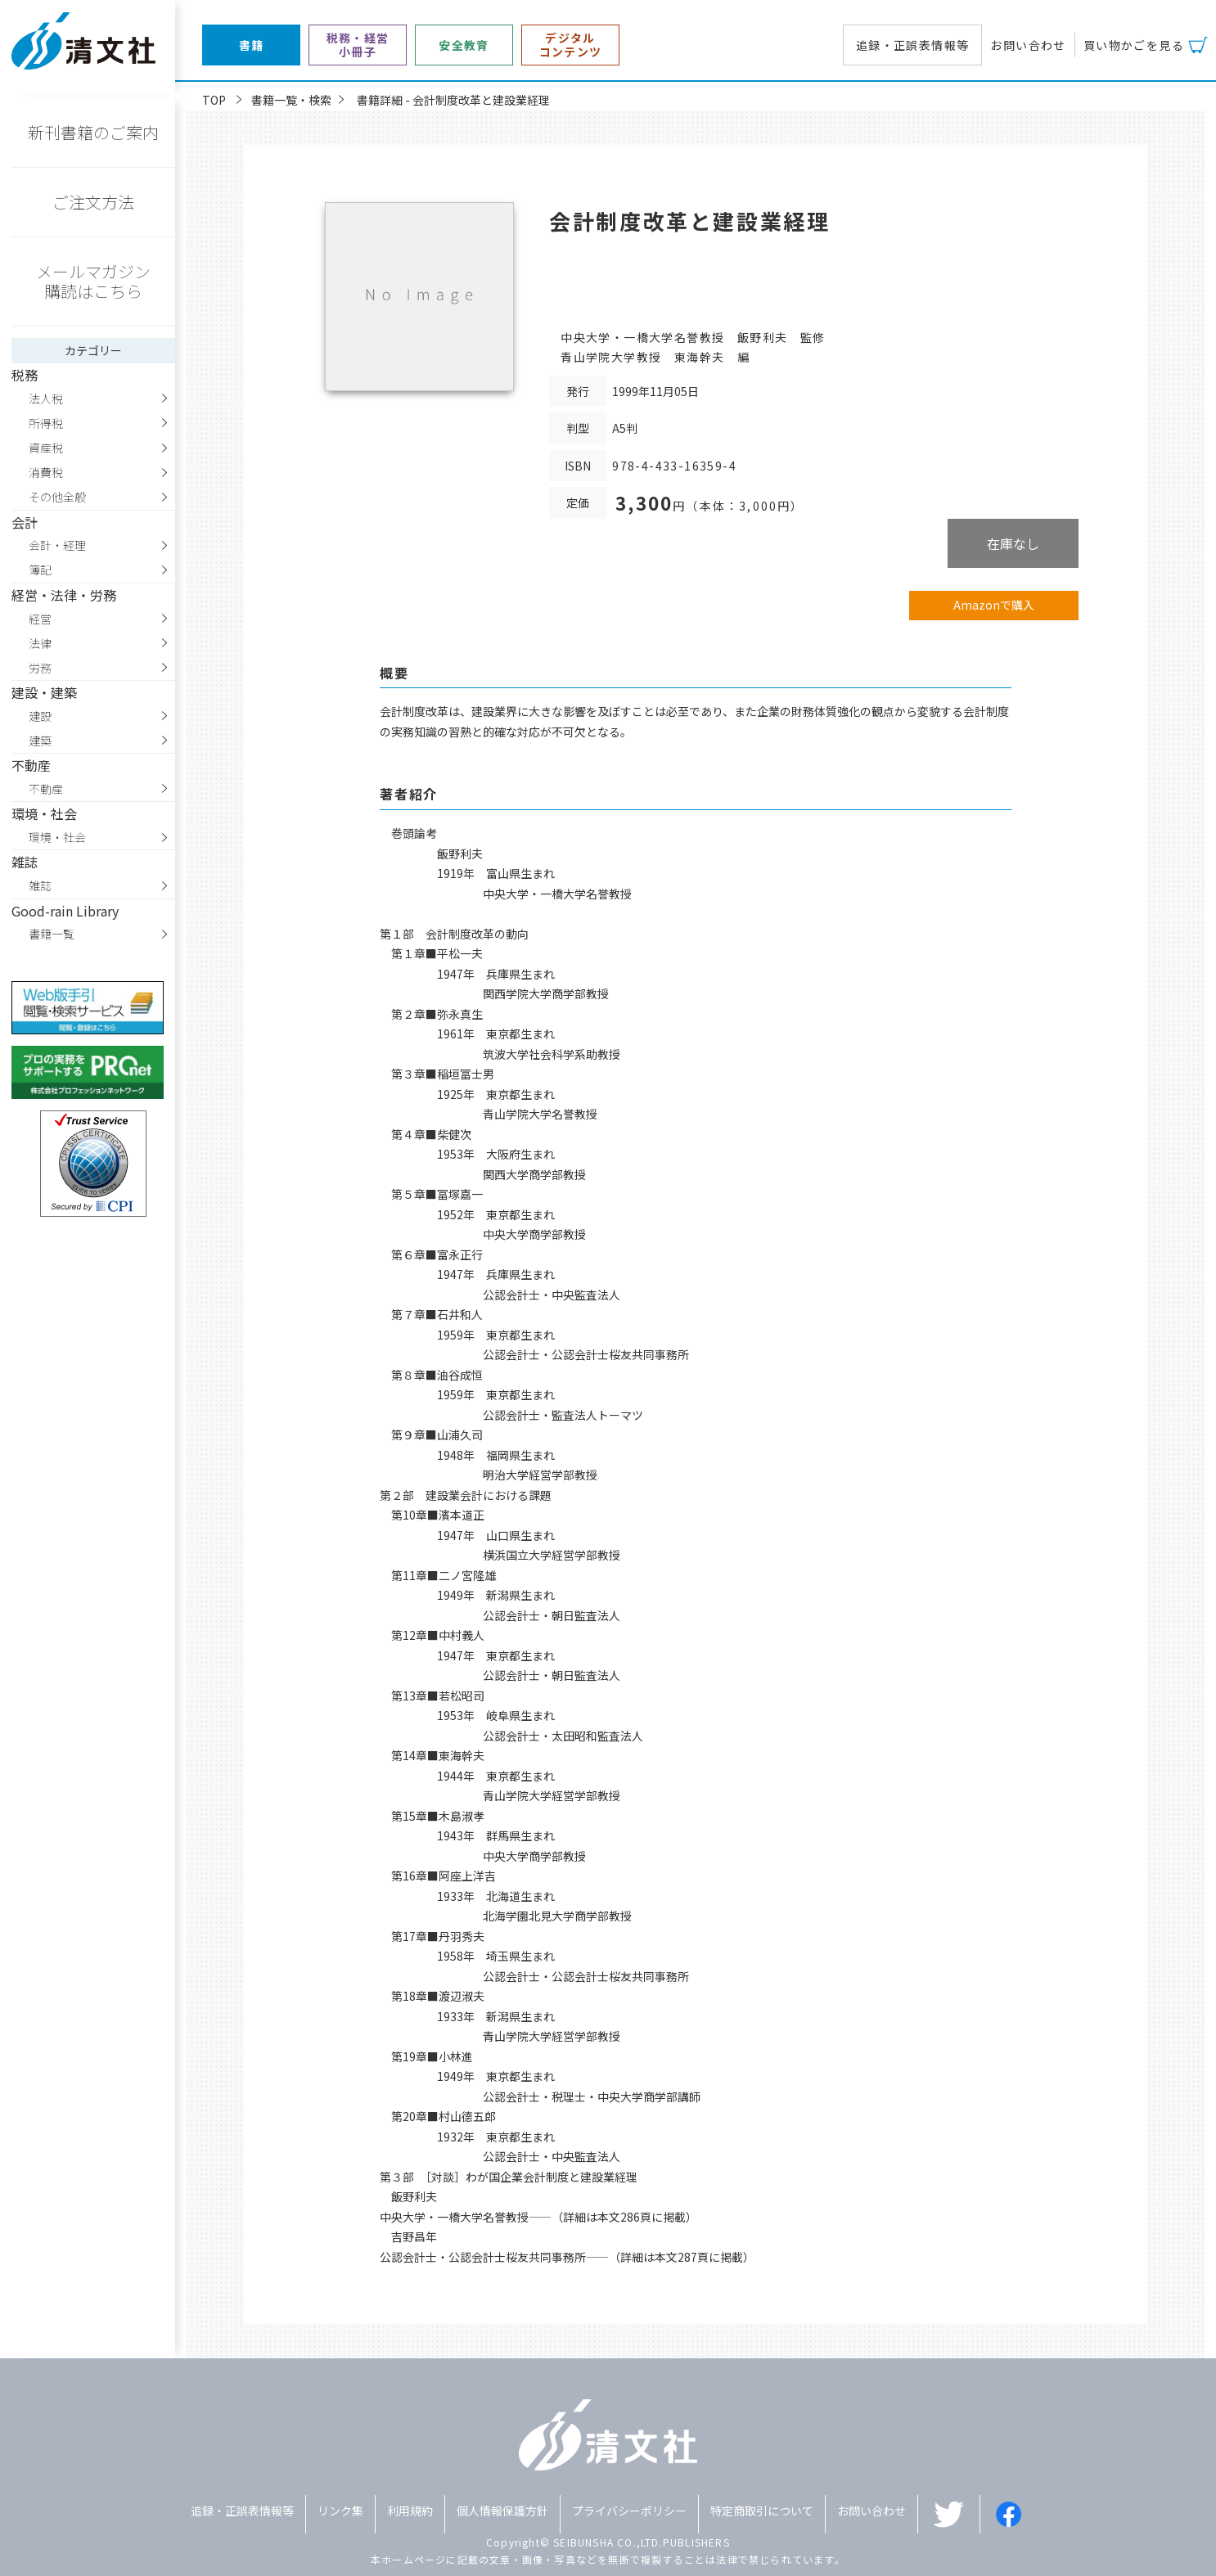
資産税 (46, 447)
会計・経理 (57, 545)
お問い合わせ (1027, 45)
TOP (214, 100)
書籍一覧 (51, 933)
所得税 (46, 423)
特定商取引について (761, 2510)
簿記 (40, 569)
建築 (40, 740)
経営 (40, 618)
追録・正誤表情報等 (913, 45)
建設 (40, 716)
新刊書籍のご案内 (93, 132)
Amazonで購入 (993, 605)
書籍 (251, 45)
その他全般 (57, 497)
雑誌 (40, 885)
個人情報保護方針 (502, 2510)
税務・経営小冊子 (358, 45)
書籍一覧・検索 (291, 100)
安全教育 (464, 45)
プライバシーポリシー (629, 2510)
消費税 (46, 472)
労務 (40, 668)
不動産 (46, 789)
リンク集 (340, 2510)
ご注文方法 (93, 202)
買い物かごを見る (1133, 45)
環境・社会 (57, 837)
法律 (40, 643)
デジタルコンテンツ (570, 45)
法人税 (46, 398)
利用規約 (410, 2510)
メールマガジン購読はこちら (93, 281)
